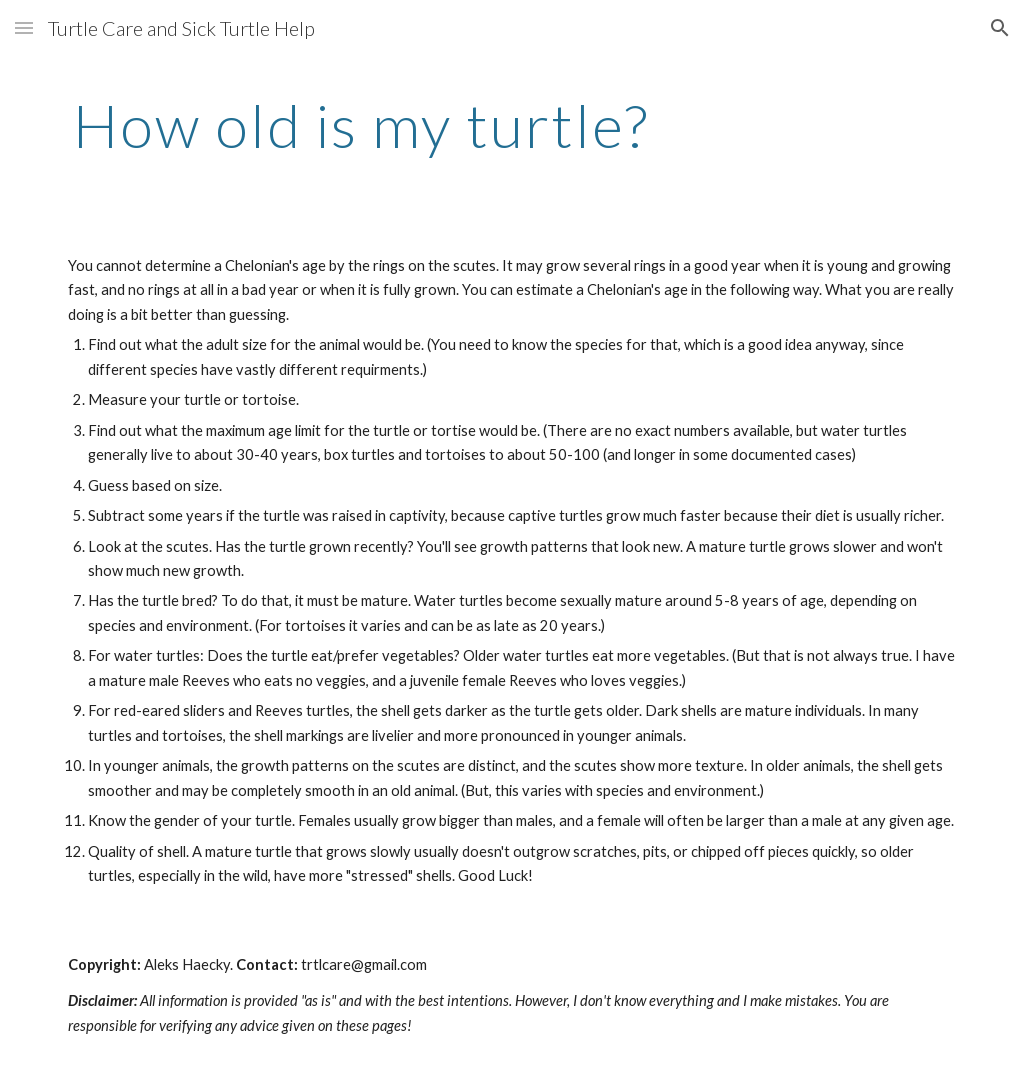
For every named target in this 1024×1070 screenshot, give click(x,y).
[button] (24, 27)
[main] (361, 125)
